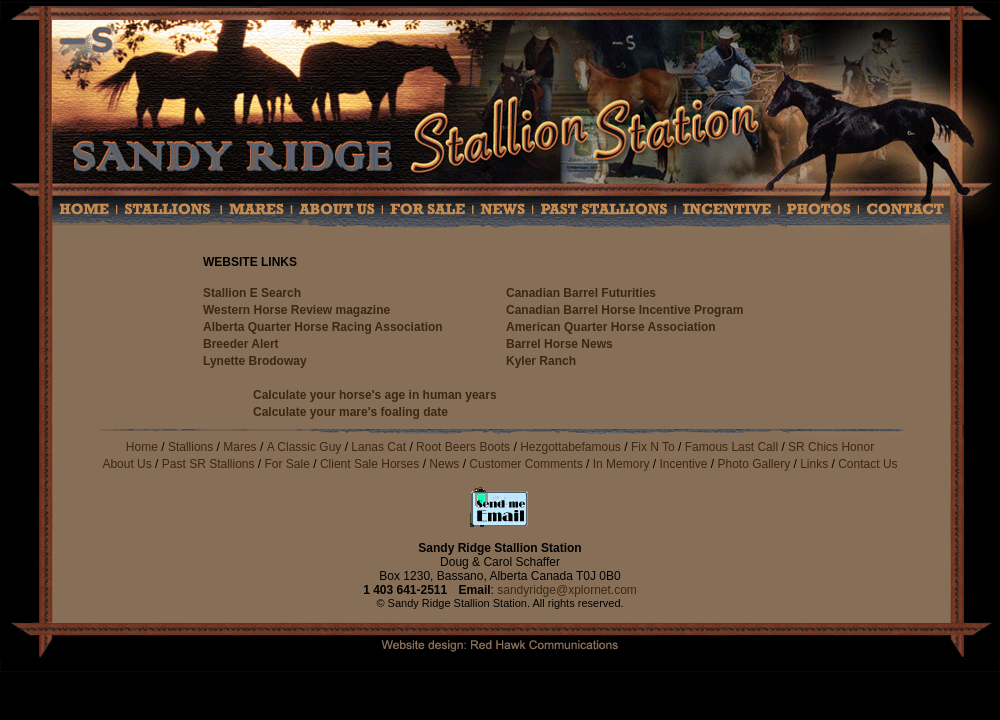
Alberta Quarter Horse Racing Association (323, 327)
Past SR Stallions (208, 464)
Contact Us (867, 464)
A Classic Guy (304, 447)
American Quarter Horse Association (611, 327)
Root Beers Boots (463, 447)
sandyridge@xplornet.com (567, 590)
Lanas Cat (378, 447)
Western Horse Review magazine (296, 310)
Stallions (190, 447)
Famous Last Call (731, 447)
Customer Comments (527, 464)
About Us (126, 464)
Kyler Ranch (541, 361)
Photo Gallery (753, 464)
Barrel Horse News (559, 344)
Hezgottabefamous (570, 447)
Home (142, 447)
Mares (239, 447)
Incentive (683, 464)
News (444, 464)
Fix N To (653, 447)
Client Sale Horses (371, 464)
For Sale (287, 464)
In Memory (621, 464)
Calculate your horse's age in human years (375, 395)
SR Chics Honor (831, 447)
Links (814, 464)
